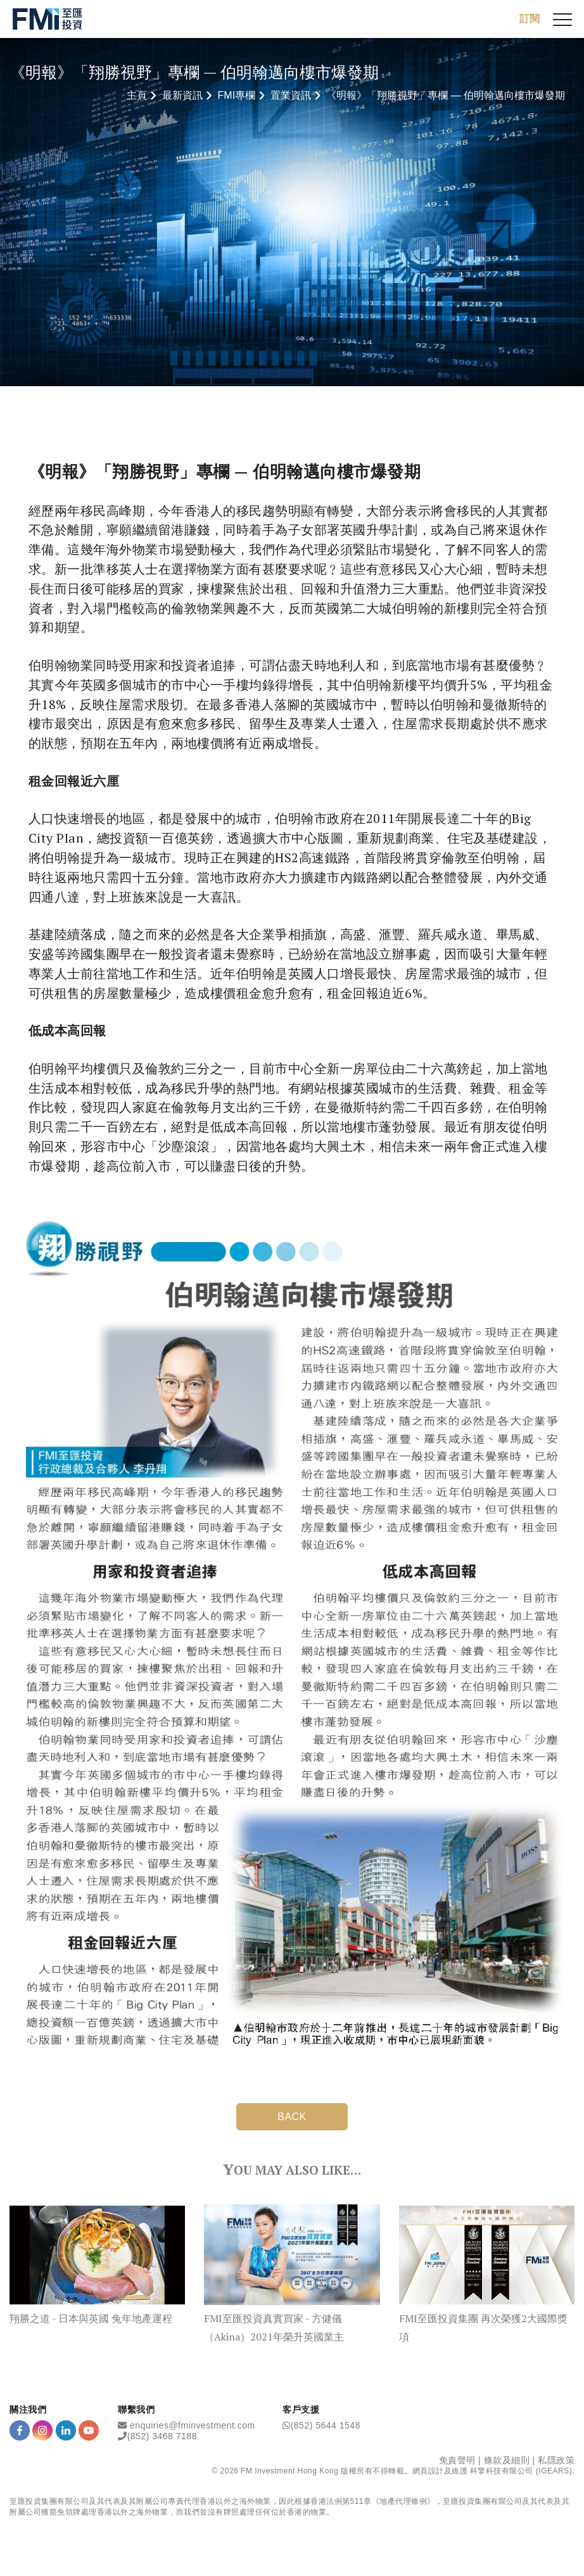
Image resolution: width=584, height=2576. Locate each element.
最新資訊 (182, 95)
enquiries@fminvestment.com (192, 2425)
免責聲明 (457, 2460)
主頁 (137, 95)
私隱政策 (556, 2460)
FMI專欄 (237, 95)
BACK (292, 2116)
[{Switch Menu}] (562, 19)
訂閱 (529, 18)
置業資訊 (290, 95)
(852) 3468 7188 (162, 2436)
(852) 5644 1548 (325, 2425)
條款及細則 (507, 2460)
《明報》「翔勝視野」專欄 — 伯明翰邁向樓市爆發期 (445, 95)
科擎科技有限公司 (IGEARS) (521, 2470)
